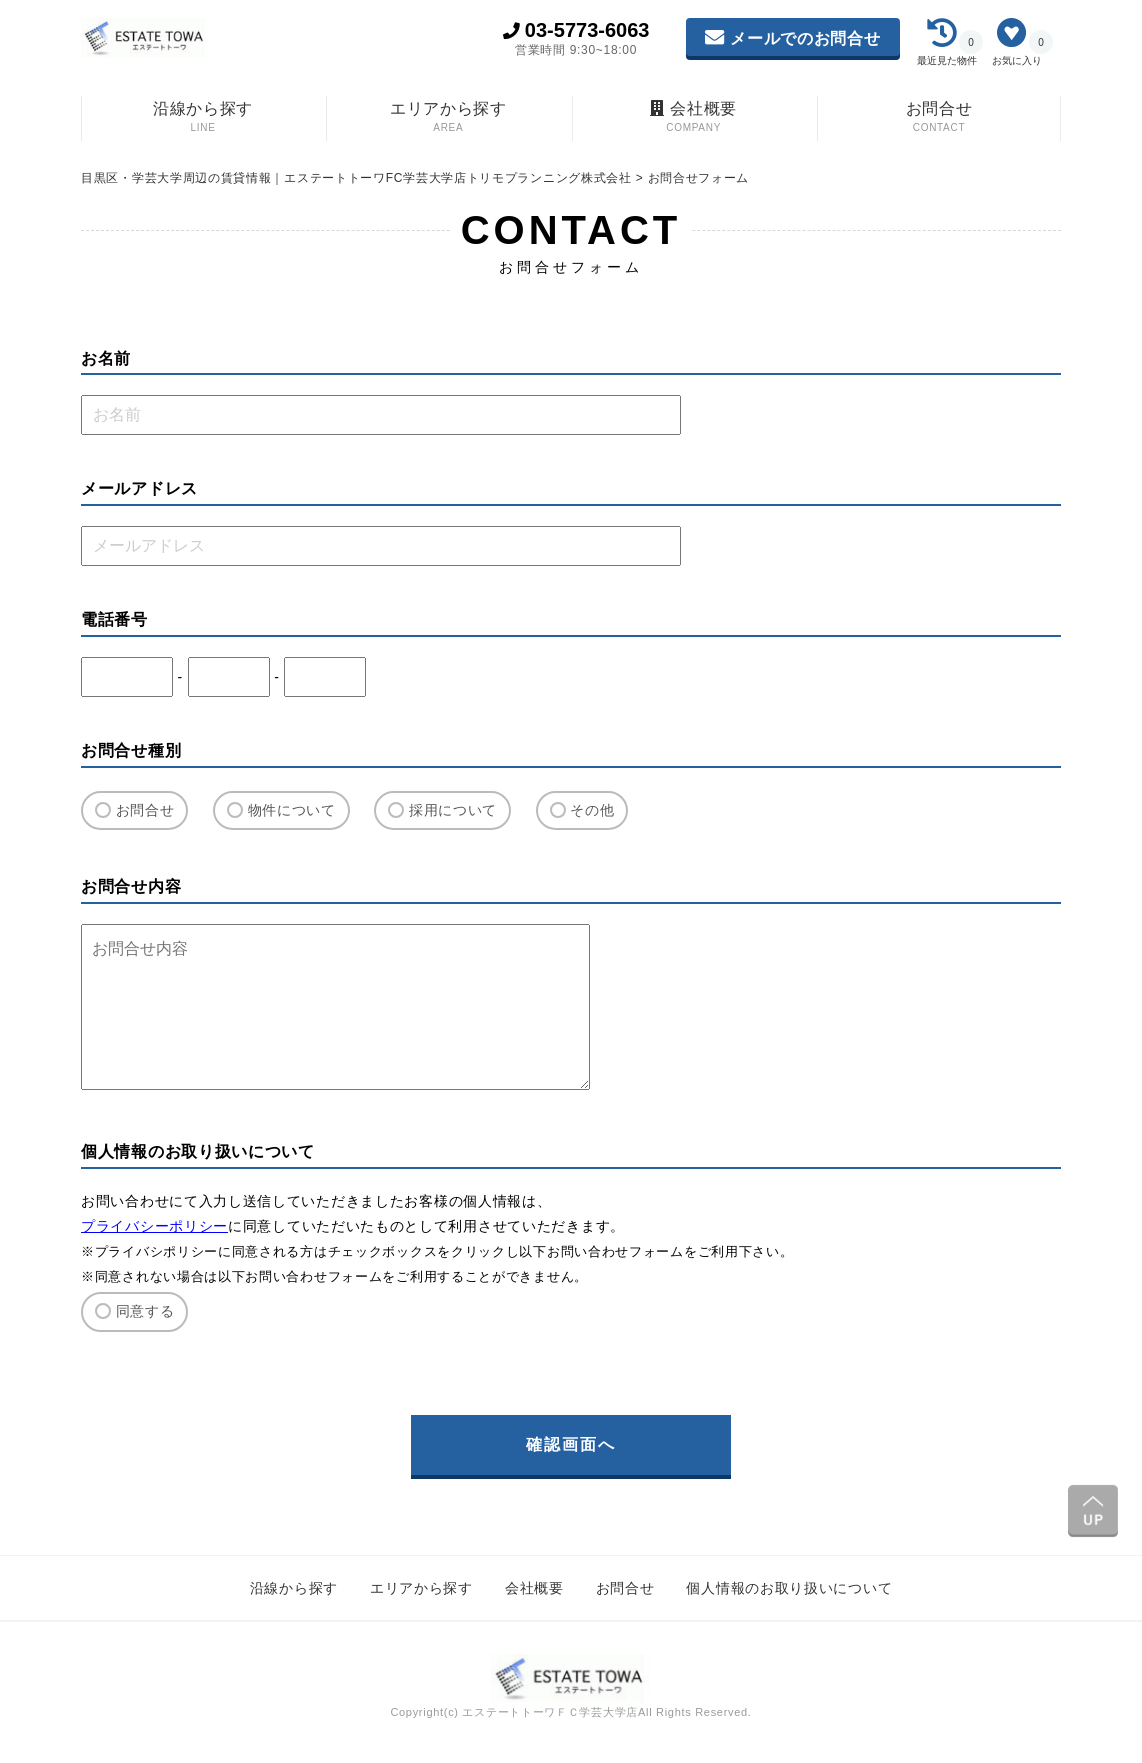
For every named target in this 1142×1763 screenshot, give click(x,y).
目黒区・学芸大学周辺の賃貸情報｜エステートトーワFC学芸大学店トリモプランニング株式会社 (358, 178)
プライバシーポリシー (154, 1226)
